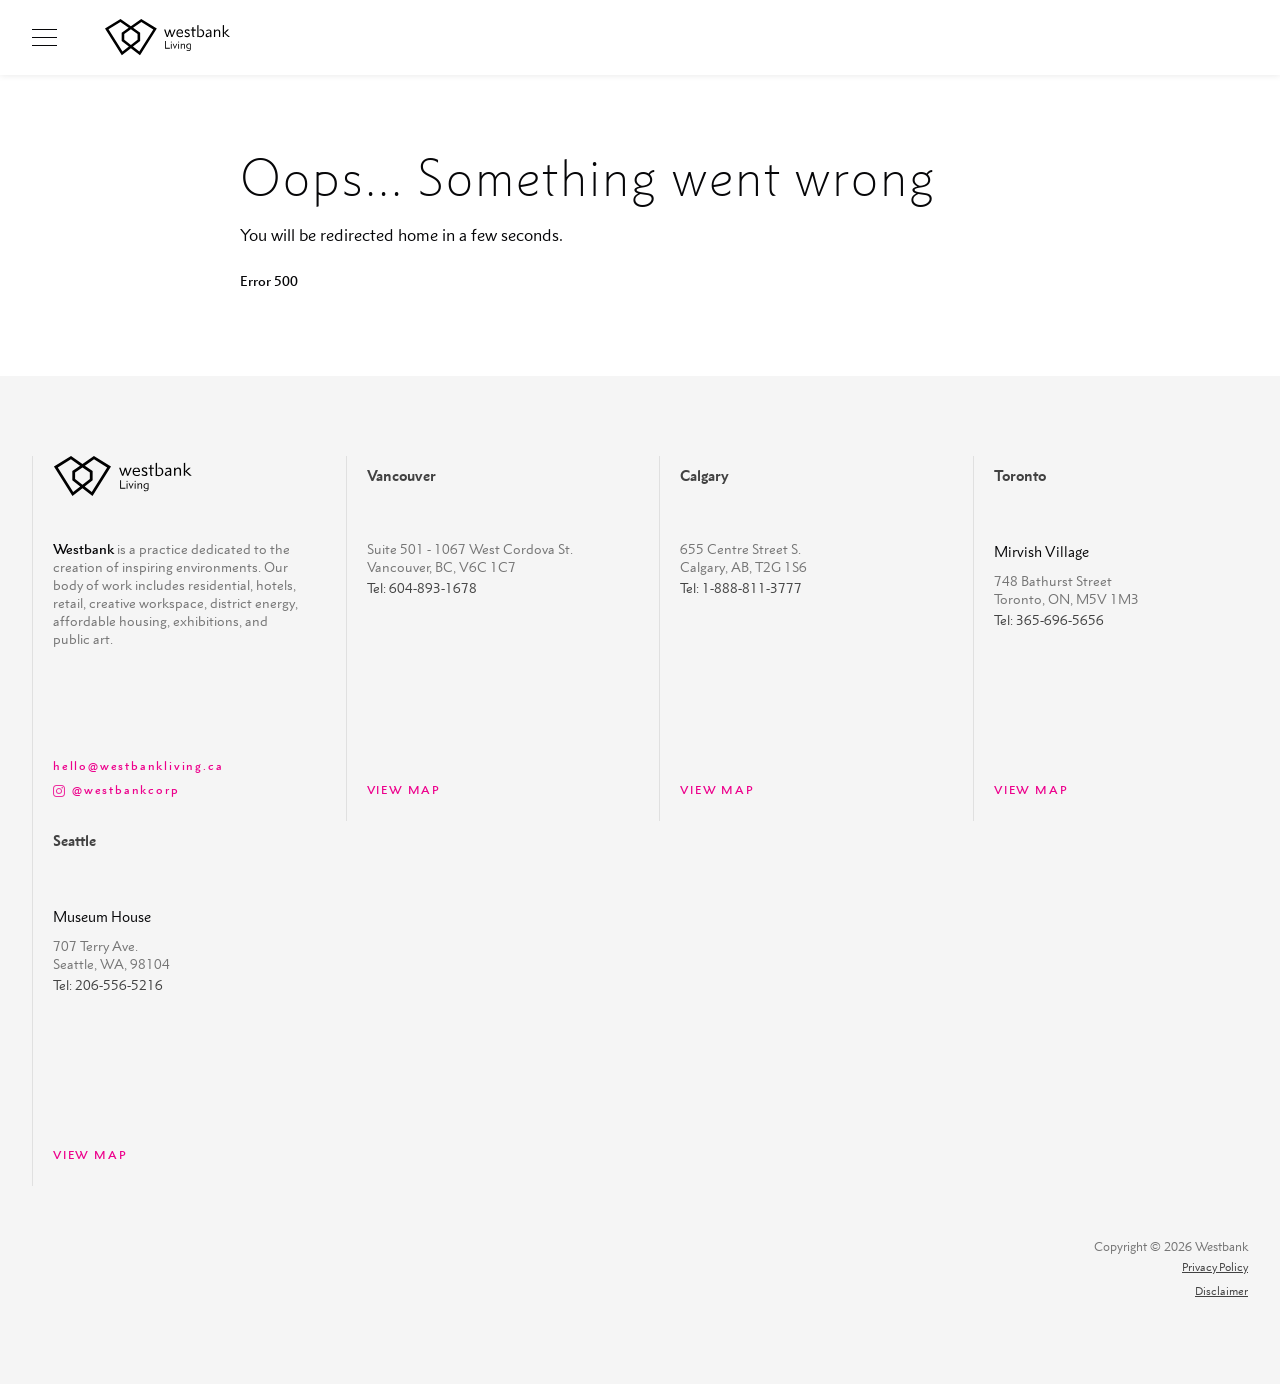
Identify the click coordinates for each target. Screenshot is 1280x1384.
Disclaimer (1221, 1291)
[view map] (180, 765)
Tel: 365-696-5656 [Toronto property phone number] (1049, 620)
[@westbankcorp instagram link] (180, 789)
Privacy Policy (1215, 1267)
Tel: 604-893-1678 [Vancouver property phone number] (422, 588)
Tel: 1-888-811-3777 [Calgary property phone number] (741, 588)
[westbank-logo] (123, 476)
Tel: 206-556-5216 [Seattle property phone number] (108, 985)
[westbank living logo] (167, 37)
